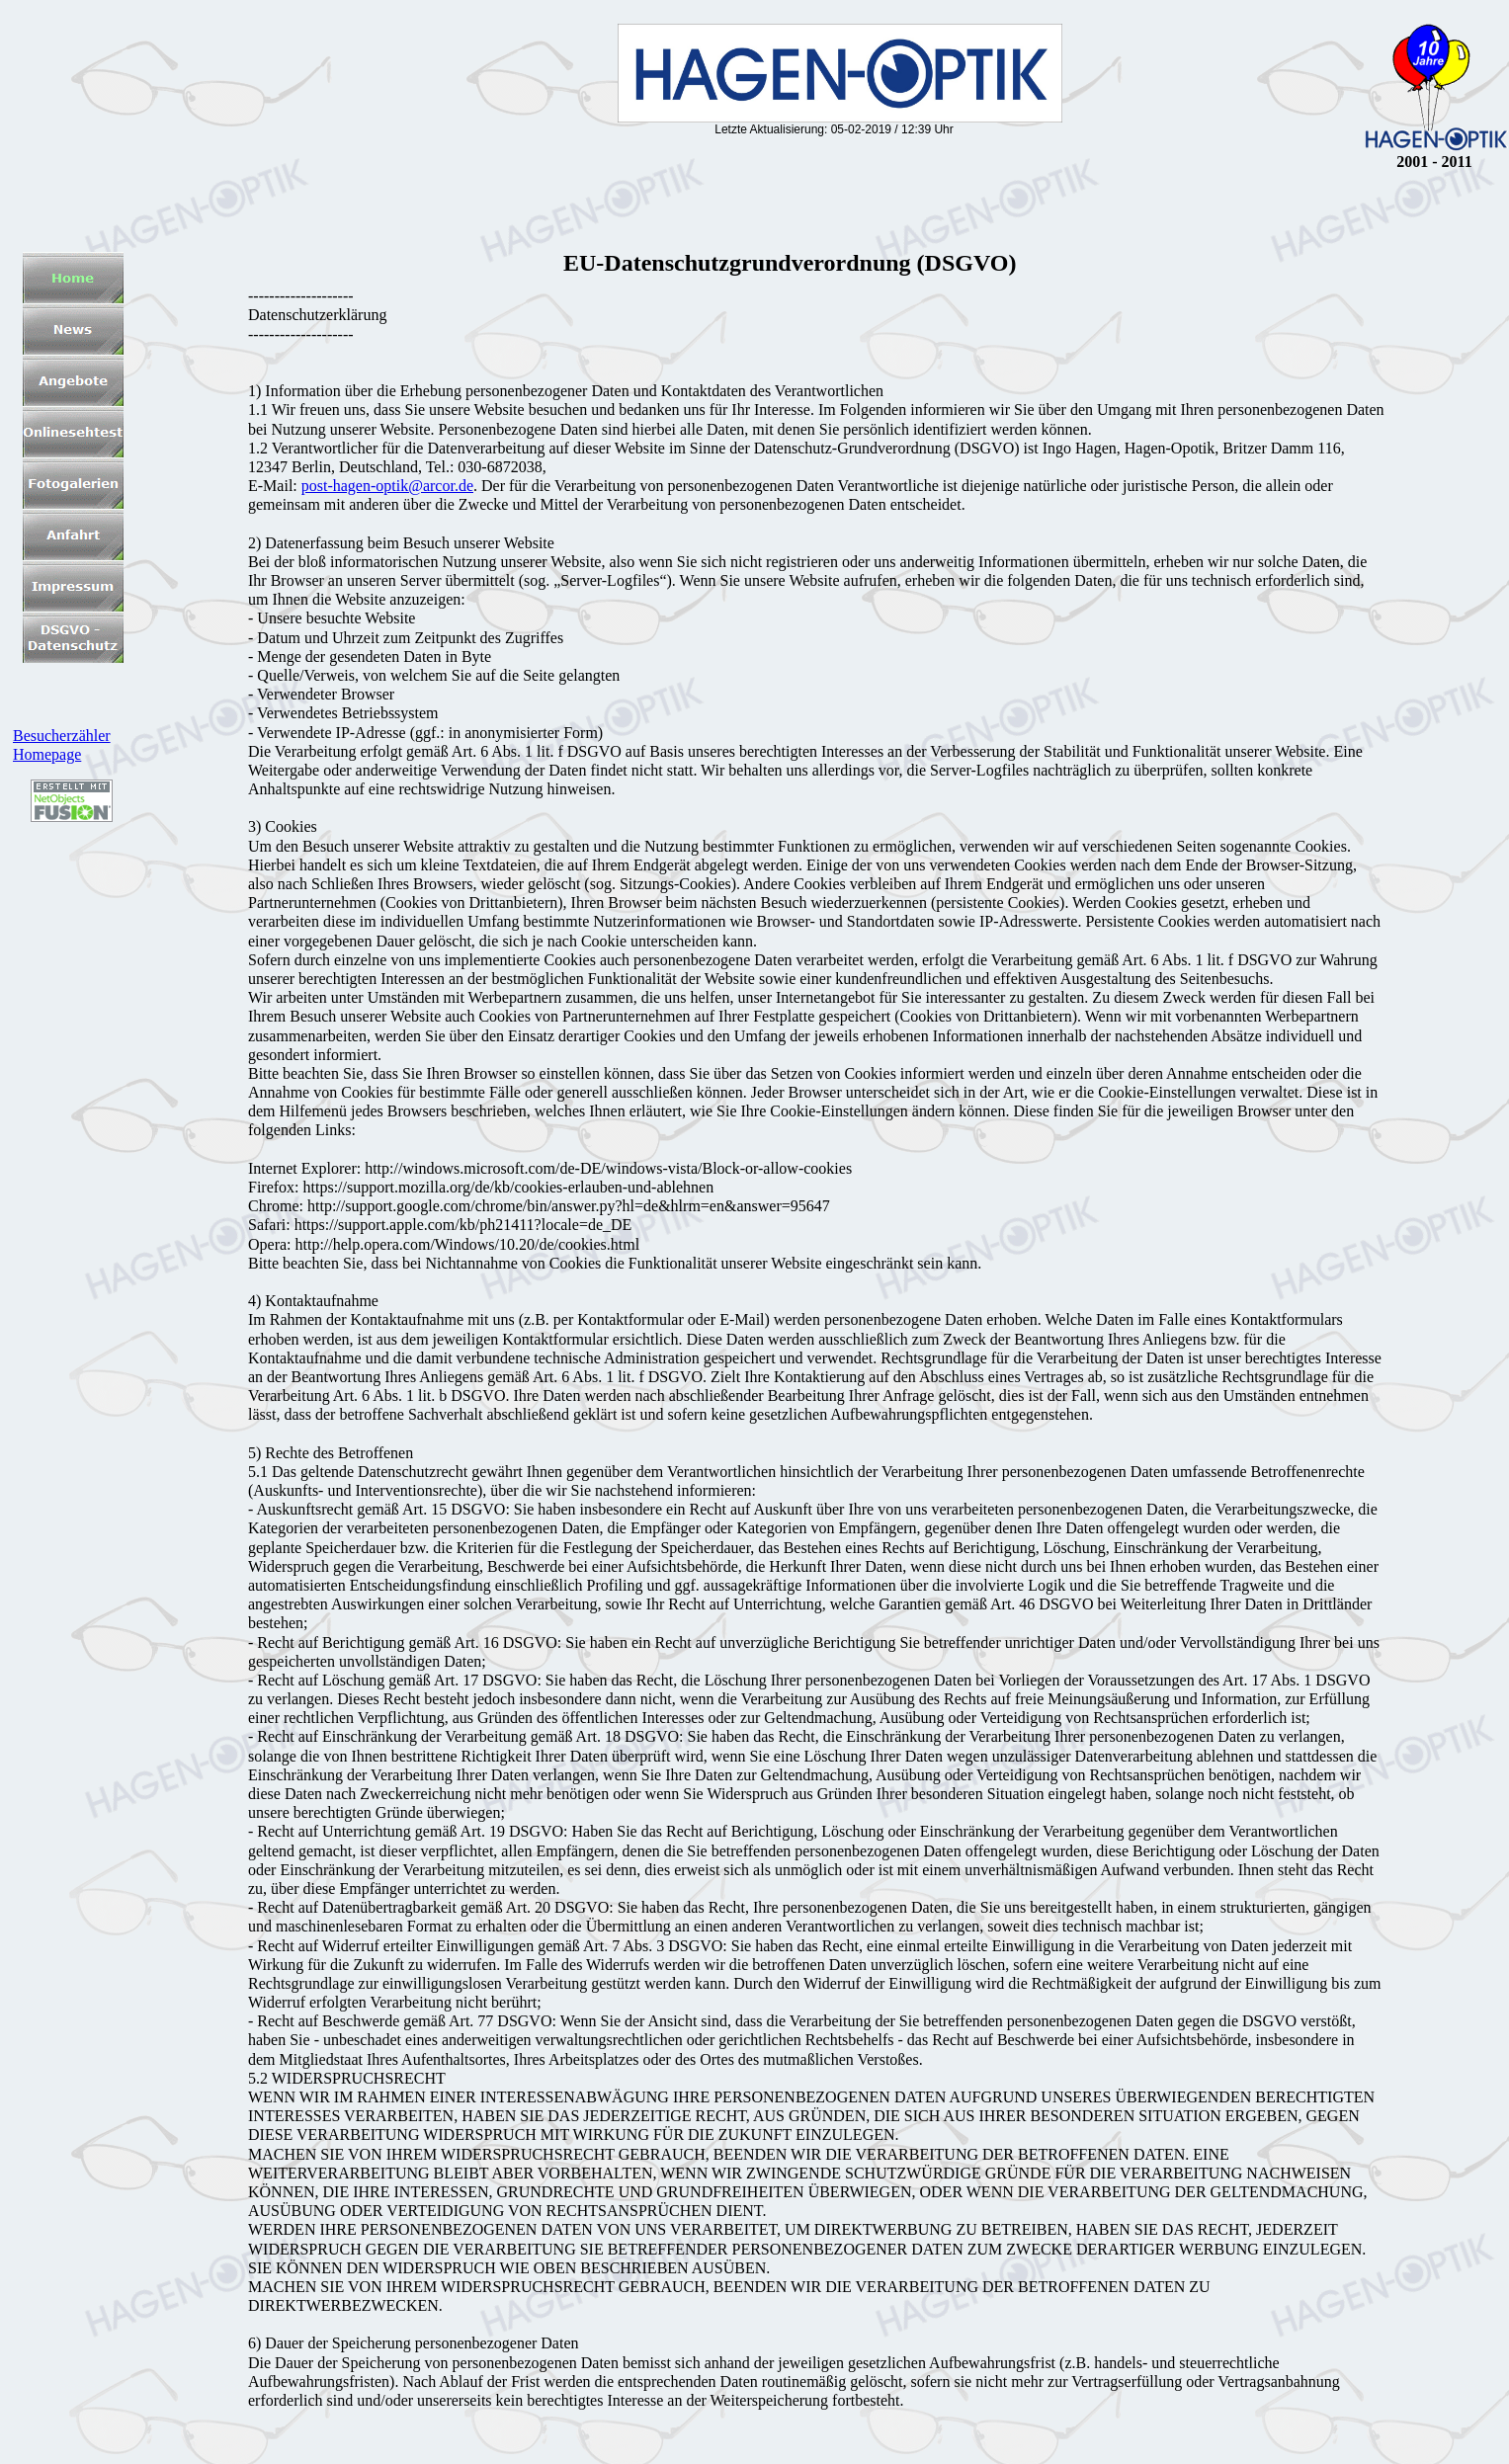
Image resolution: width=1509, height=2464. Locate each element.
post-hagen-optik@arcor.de (387, 485)
